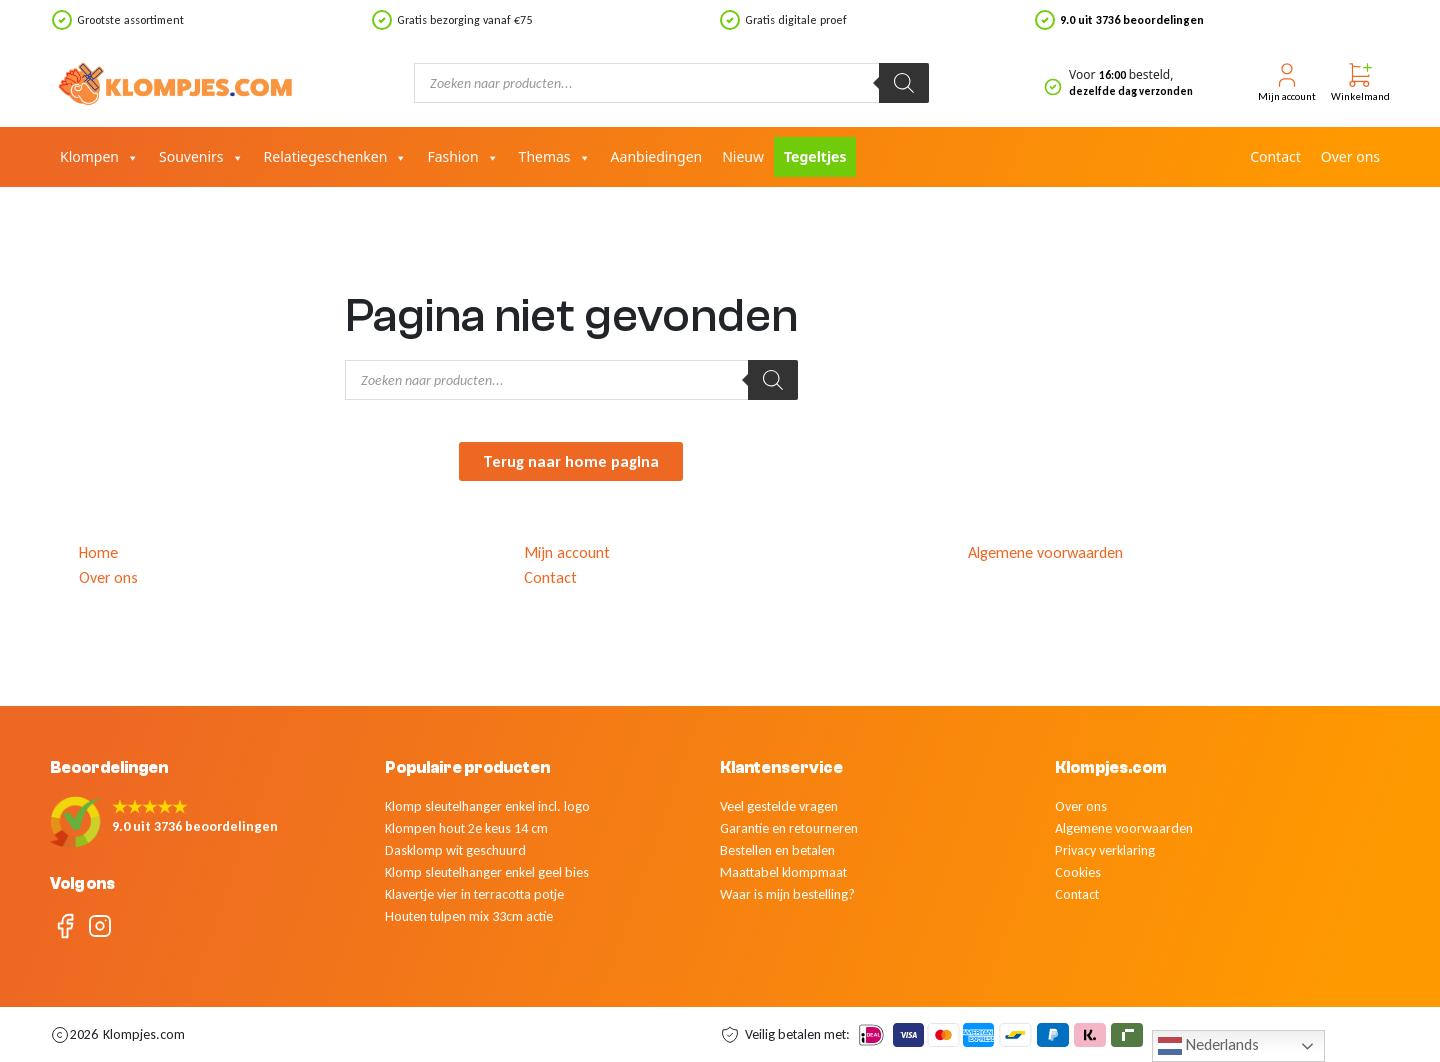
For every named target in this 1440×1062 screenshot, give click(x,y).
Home (98, 552)
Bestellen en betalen (777, 850)
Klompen (99, 157)
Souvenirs (201, 157)
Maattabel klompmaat (783, 872)
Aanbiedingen (657, 156)
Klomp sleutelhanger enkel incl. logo (487, 806)
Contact (1275, 156)
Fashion (462, 157)
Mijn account (567, 552)
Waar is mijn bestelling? (787, 894)
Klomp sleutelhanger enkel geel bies (487, 872)
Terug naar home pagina (571, 461)
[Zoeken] (904, 83)
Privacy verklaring (1105, 850)
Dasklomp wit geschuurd (455, 850)
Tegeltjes (815, 156)
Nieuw (743, 156)
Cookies (1078, 872)
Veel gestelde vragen (779, 806)
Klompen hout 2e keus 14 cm (466, 828)
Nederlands (1208, 1046)
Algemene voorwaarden (1045, 552)
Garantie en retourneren (789, 828)
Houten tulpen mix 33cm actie (469, 916)
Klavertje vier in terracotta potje (474, 894)
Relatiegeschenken (336, 157)
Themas (555, 157)
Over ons (1350, 156)
